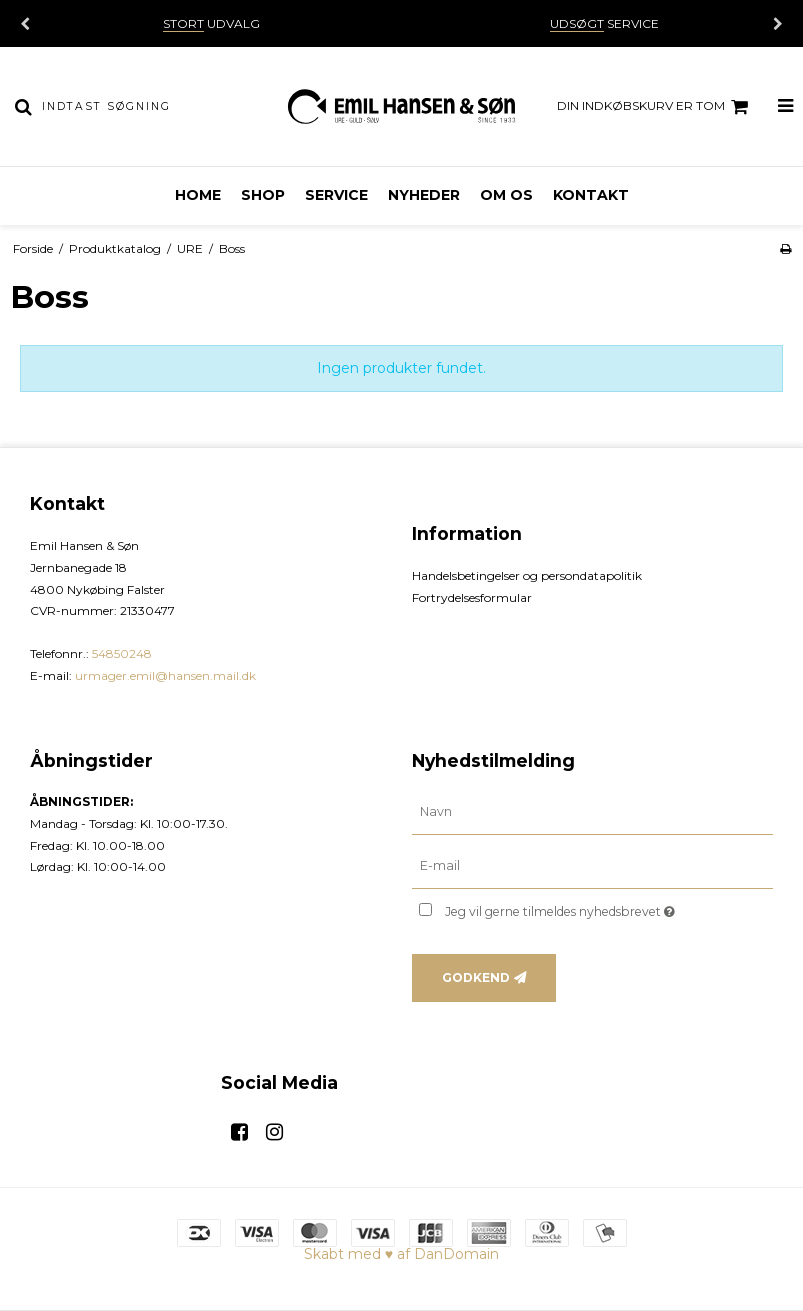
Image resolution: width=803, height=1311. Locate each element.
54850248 (122, 653)
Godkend (476, 977)
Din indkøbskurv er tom (655, 107)
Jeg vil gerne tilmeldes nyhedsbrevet (609, 907)
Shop (263, 195)
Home (198, 195)
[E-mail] (593, 866)
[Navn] (593, 812)
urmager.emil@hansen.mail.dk (165, 675)
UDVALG (211, 23)
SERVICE (604, 23)
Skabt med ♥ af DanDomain (401, 1254)
